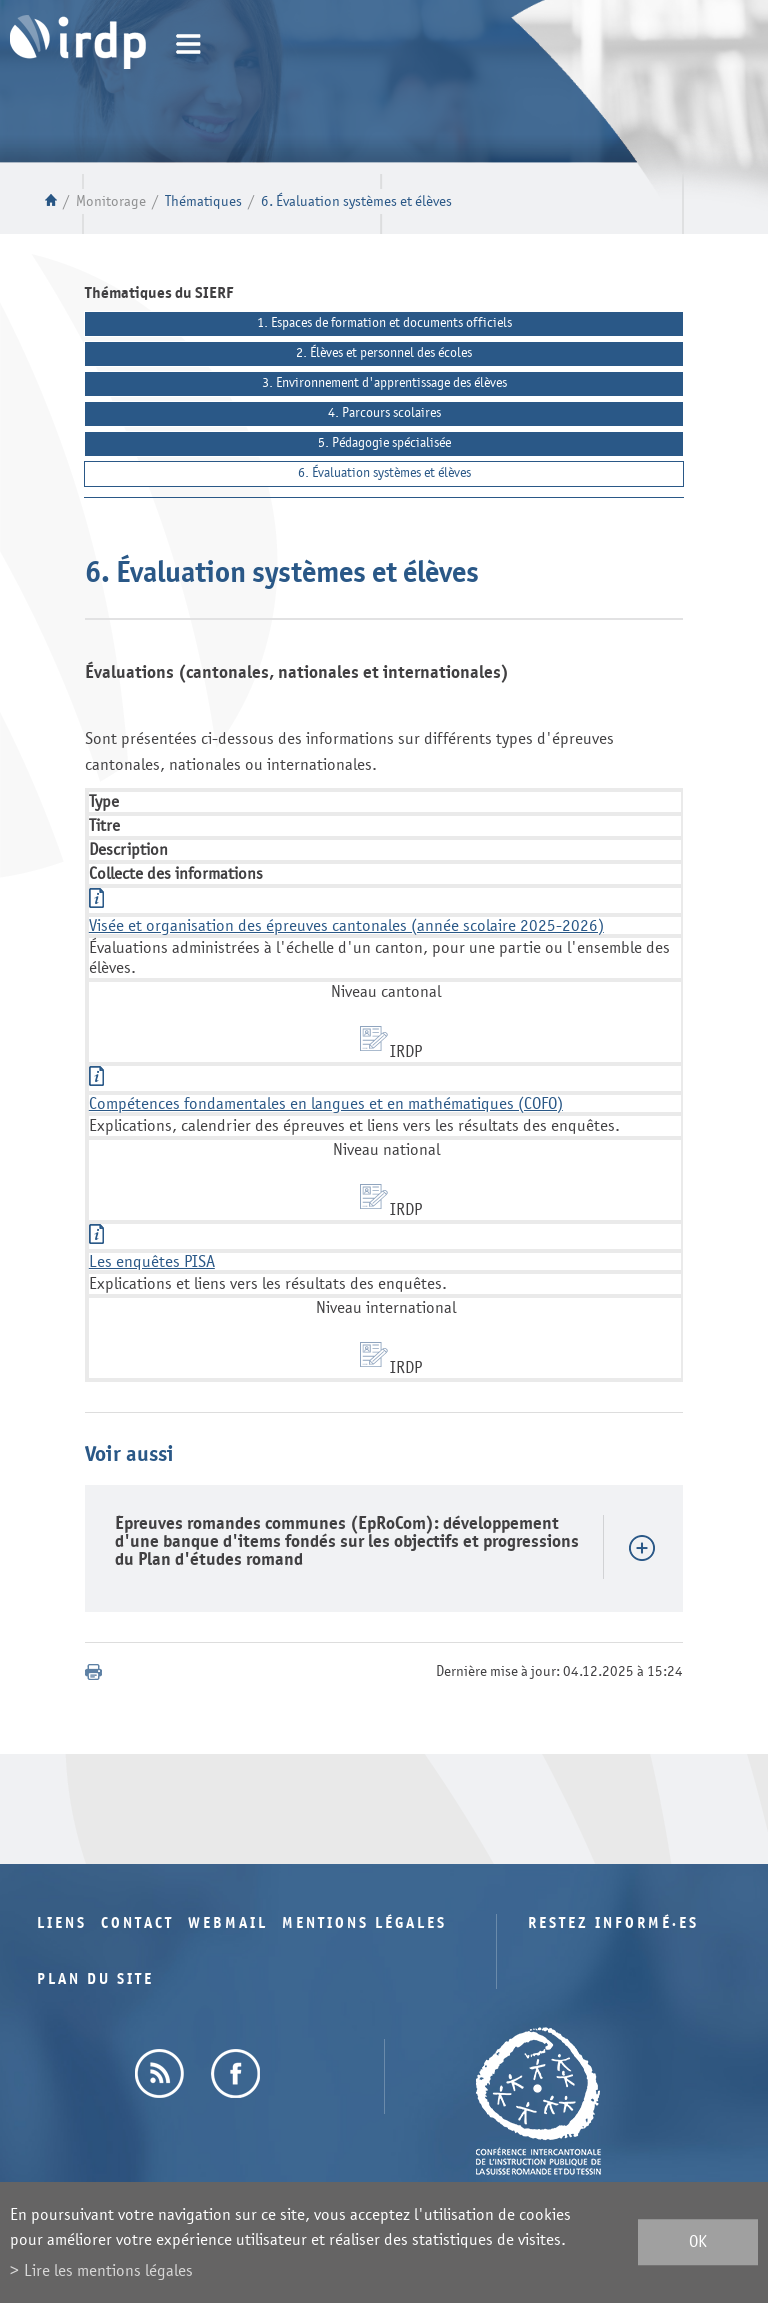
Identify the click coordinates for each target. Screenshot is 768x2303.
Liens (62, 1923)
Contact (137, 1923)
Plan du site (95, 1979)
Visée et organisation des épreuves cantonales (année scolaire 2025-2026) (346, 925)
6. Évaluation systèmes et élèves (356, 201)
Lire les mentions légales (108, 2270)
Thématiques (203, 201)
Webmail (228, 1923)
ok (698, 2242)
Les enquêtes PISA (152, 1261)
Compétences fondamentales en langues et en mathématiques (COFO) (326, 1103)
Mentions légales (364, 1923)
